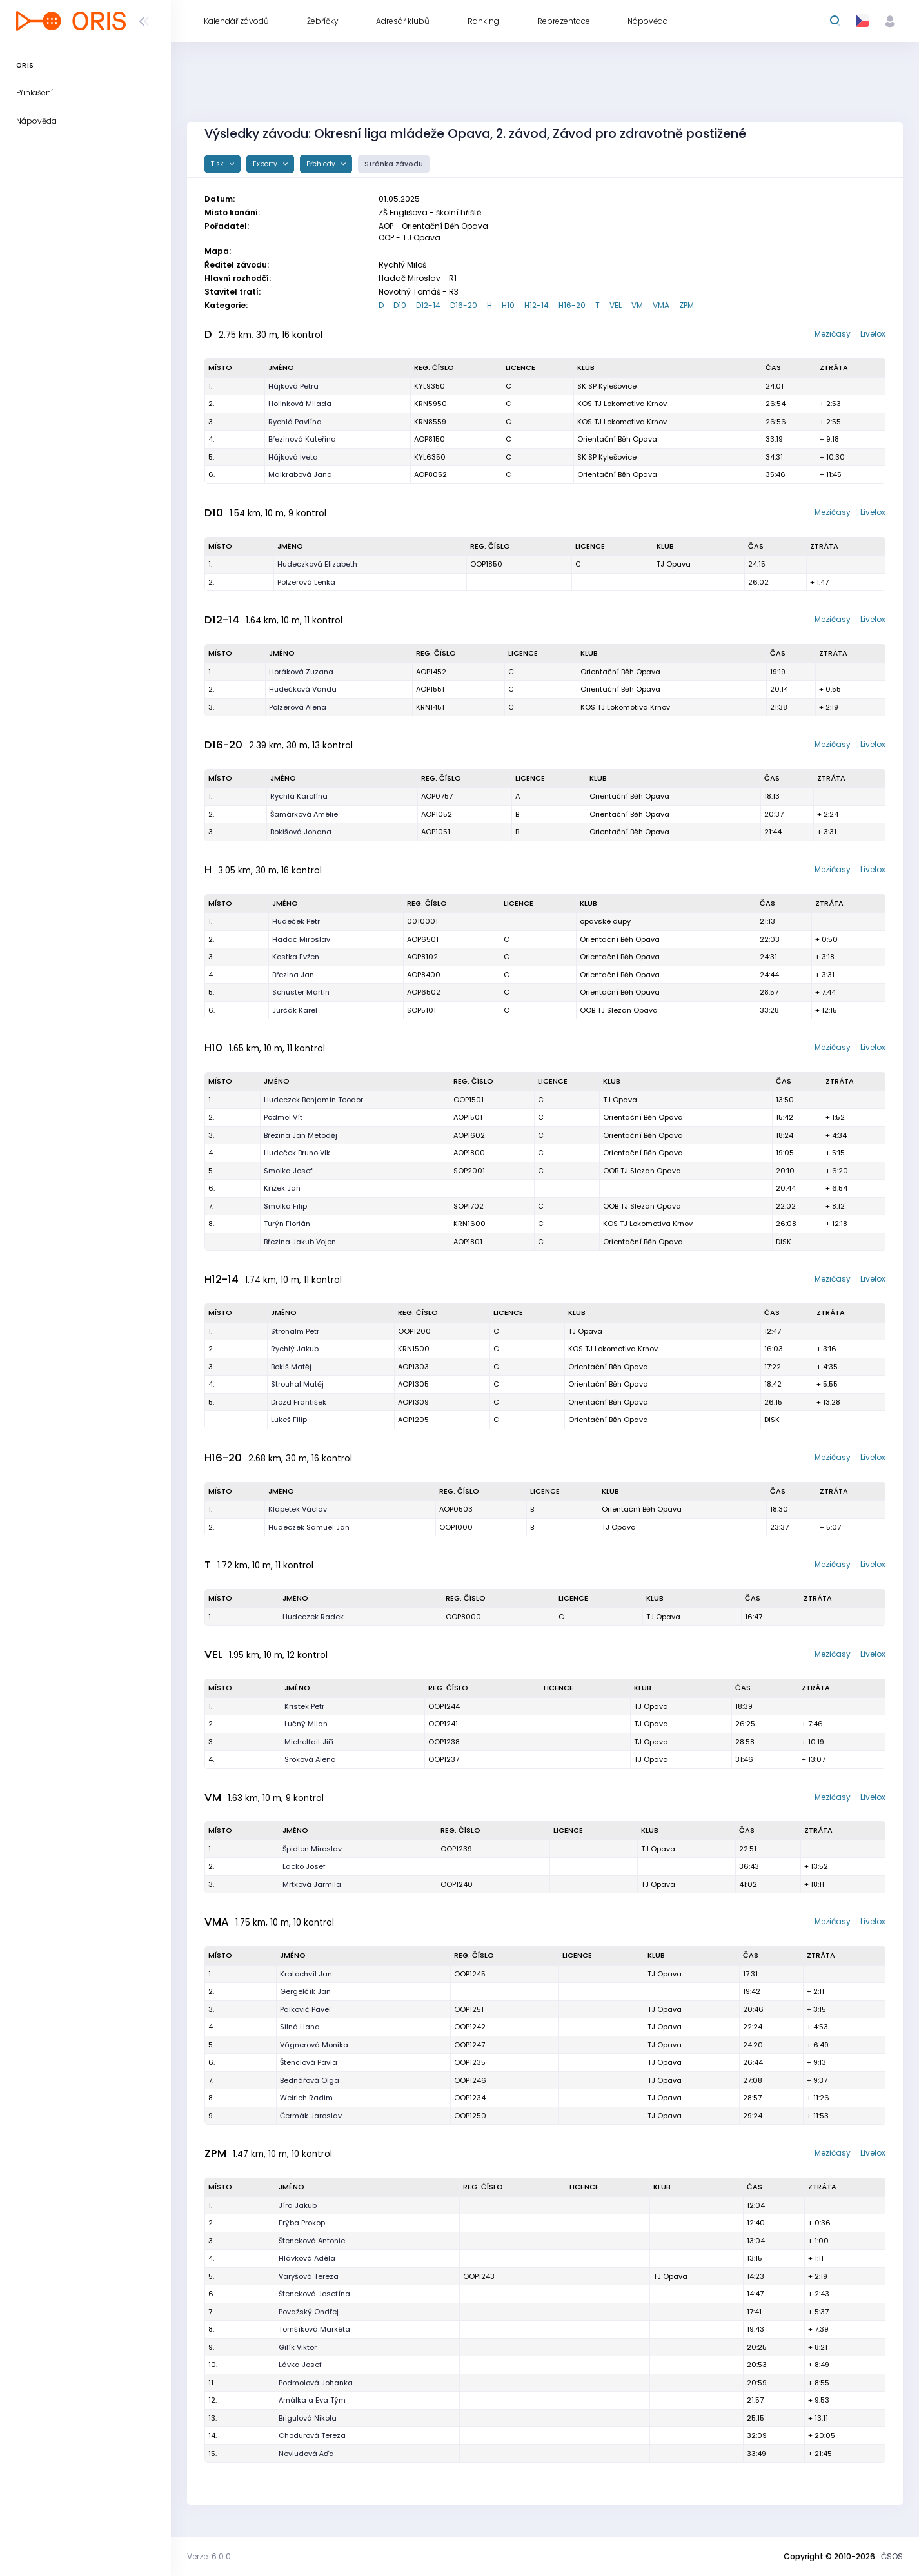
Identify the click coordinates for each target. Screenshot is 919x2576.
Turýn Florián (287, 1223)
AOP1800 (469, 1152)
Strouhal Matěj (297, 1384)
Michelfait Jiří (308, 1742)
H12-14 (536, 305)
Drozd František (298, 1402)
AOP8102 (422, 956)
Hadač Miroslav (301, 939)
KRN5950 (430, 403)
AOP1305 (413, 1384)
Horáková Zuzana (301, 672)
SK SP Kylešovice (607, 386)
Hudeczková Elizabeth (317, 564)
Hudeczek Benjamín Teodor (313, 1100)
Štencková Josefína (314, 2293)
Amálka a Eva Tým (312, 2400)
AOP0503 (456, 1509)
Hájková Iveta (293, 457)
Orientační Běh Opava (617, 439)
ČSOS (892, 2556)
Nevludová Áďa (306, 2453)
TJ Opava (674, 564)
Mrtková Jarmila (311, 1884)
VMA (661, 305)
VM (637, 305)
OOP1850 (486, 564)
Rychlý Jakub (295, 1348)
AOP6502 (423, 992)
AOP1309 (413, 1402)
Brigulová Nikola (308, 2418)
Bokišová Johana (300, 831)
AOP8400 (423, 975)
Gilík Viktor (298, 2347)
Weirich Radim (306, 2098)
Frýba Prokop (302, 2223)
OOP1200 (414, 1331)
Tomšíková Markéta (314, 2329)
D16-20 (463, 305)
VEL (615, 305)
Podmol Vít (283, 1117)
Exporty (266, 164)
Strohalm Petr (295, 1331)
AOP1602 (469, 1135)
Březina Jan (293, 975)
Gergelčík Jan (305, 1991)
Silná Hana (300, 2027)
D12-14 (428, 305)
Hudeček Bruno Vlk (297, 1152)
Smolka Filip (285, 1206)
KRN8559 (430, 421)
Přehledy (321, 164)
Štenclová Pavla (308, 2062)
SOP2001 (469, 1171)
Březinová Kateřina (302, 439)
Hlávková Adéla (307, 2258)
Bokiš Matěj (291, 1366)
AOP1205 (413, 1419)
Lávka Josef (300, 2364)
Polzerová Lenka (306, 582)
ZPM (686, 305)
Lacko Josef (304, 1866)
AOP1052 (436, 814)
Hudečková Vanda (303, 689)
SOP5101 (421, 1010)
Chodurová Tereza (312, 2435)
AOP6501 (423, 939)
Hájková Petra (293, 386)
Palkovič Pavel (305, 2009)
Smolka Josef (288, 1171)
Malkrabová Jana (300, 474)
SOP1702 (468, 1206)
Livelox (872, 333)
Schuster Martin (301, 992)
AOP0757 (437, 796)
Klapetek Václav (297, 1509)
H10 (508, 305)
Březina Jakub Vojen (300, 1241)
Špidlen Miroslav (312, 1849)
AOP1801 (467, 1241)
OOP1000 (456, 1527)
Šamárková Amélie (304, 814)
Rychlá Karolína (299, 796)
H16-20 (572, 305)
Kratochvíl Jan (306, 1974)
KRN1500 (414, 1348)
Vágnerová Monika (314, 2045)
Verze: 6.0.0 (209, 2556)
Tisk (218, 164)
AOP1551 (430, 689)
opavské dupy (605, 921)
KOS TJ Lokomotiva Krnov (622, 403)
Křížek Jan (282, 1188)
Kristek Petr (304, 1706)
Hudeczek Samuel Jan (309, 1527)
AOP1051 (435, 831)
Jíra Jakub (298, 2205)
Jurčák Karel (294, 1010)
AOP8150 (429, 439)
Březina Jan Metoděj (300, 1135)
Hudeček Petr (296, 921)
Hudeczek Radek (313, 1617)
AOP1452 (431, 672)
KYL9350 (429, 386)
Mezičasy (833, 333)
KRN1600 (469, 1223)
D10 (399, 305)
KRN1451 (430, 707)
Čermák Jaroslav (311, 2116)
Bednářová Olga (309, 2080)
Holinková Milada (299, 403)
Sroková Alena (310, 1759)
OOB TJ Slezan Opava (619, 1010)
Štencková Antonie (312, 2241)
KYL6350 (430, 457)
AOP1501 (467, 1117)
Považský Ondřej (309, 2312)
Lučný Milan (306, 1724)
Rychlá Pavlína (295, 421)
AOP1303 (413, 1366)
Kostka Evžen (295, 956)
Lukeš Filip (289, 1419)
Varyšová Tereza (309, 2276)
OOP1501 (468, 1100)
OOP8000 (463, 1617)
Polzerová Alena (297, 707)
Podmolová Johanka (316, 2382)
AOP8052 (430, 474)
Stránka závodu (393, 164)
